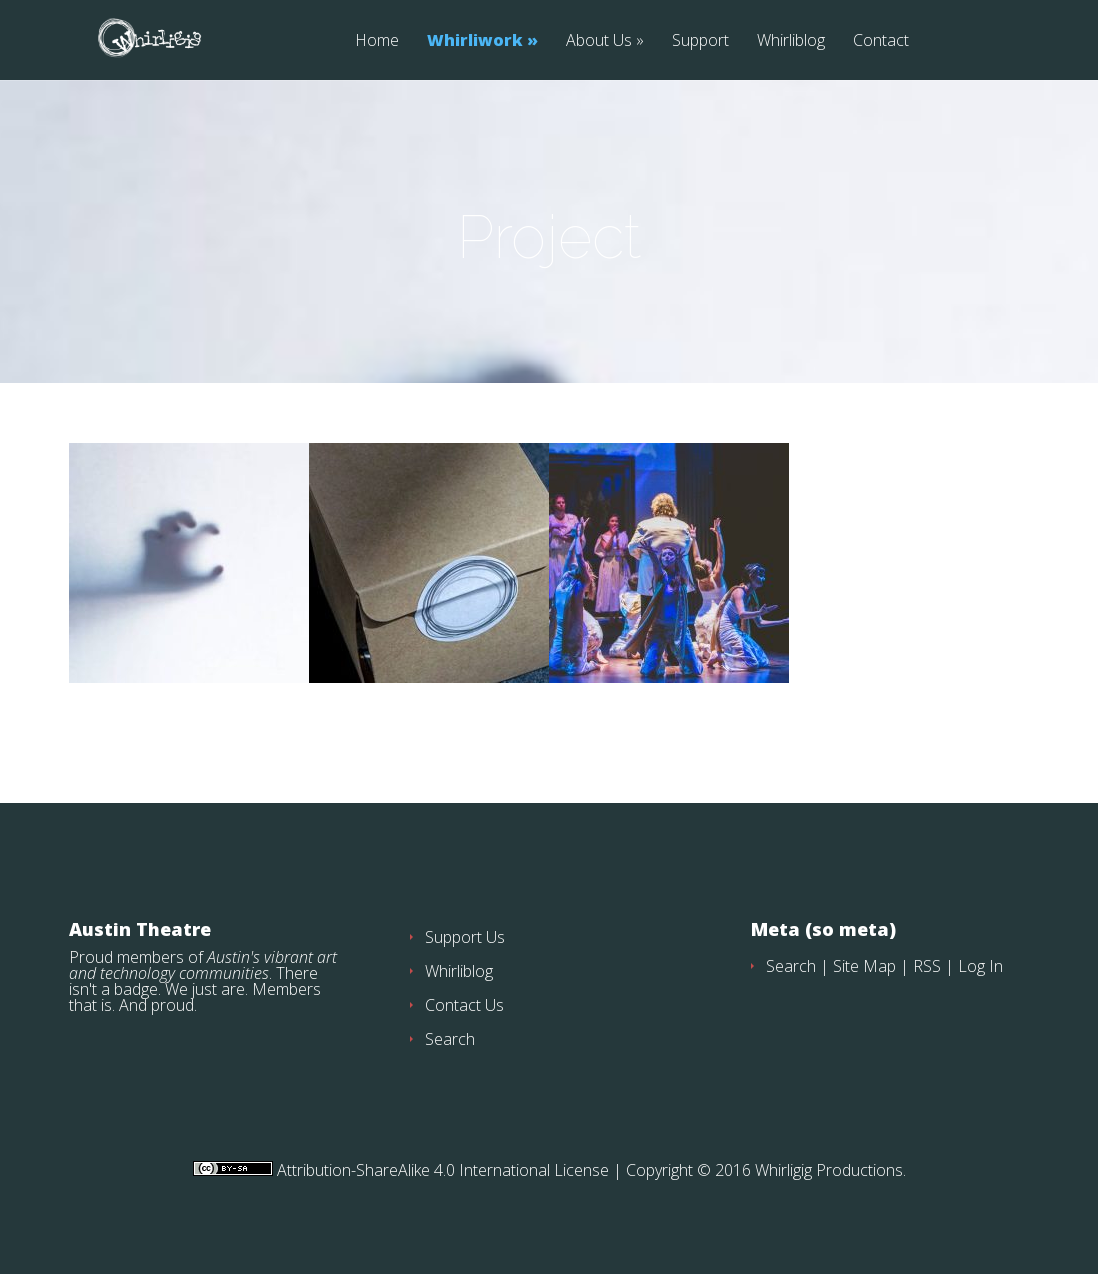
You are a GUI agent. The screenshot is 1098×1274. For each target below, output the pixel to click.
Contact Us (464, 1005)
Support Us (465, 937)
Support (700, 41)
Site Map (864, 966)
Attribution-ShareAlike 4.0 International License (441, 1170)
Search (450, 1039)
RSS (927, 966)
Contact (881, 41)
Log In (980, 966)
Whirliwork (475, 41)
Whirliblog (791, 41)
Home (377, 41)
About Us (599, 41)
